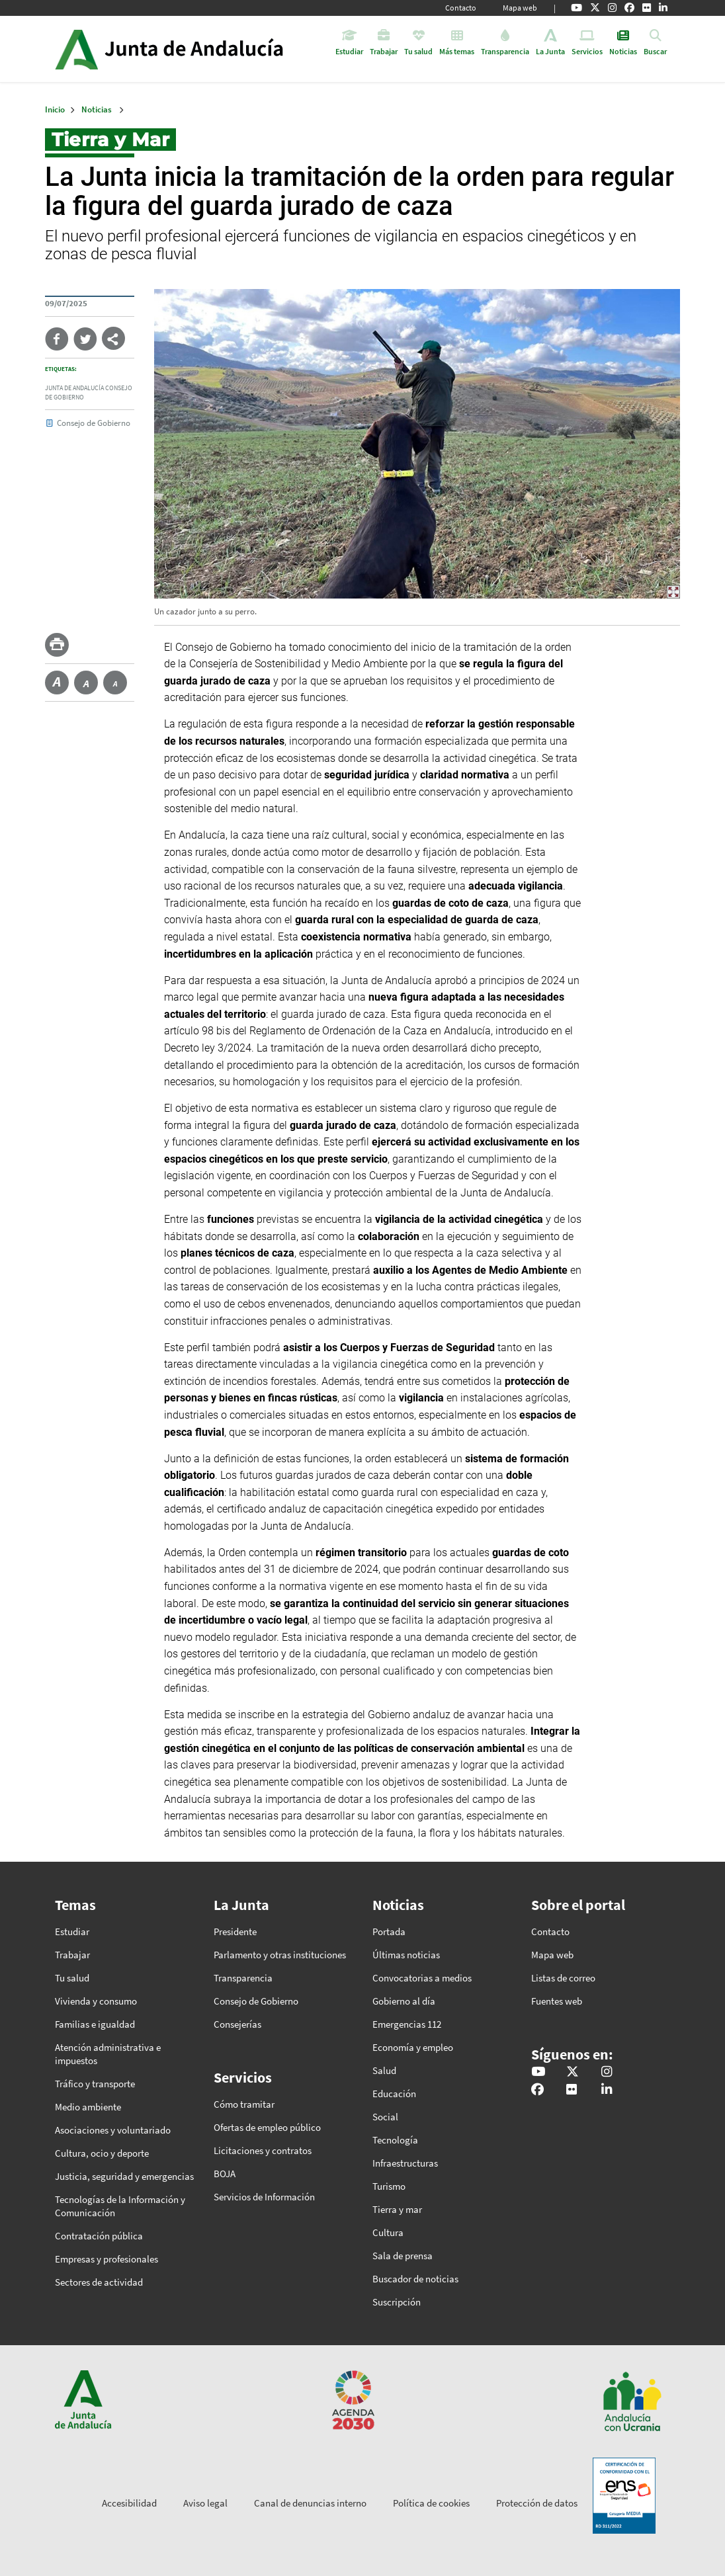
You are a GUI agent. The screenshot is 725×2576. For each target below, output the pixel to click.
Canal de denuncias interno (310, 2503)
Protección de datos (536, 2503)
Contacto (460, 8)
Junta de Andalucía (76, 49)
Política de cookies (431, 2503)
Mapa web (520, 8)
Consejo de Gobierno (93, 422)
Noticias (96, 109)
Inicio (206, 49)
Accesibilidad (129, 2503)
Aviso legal (205, 2503)
